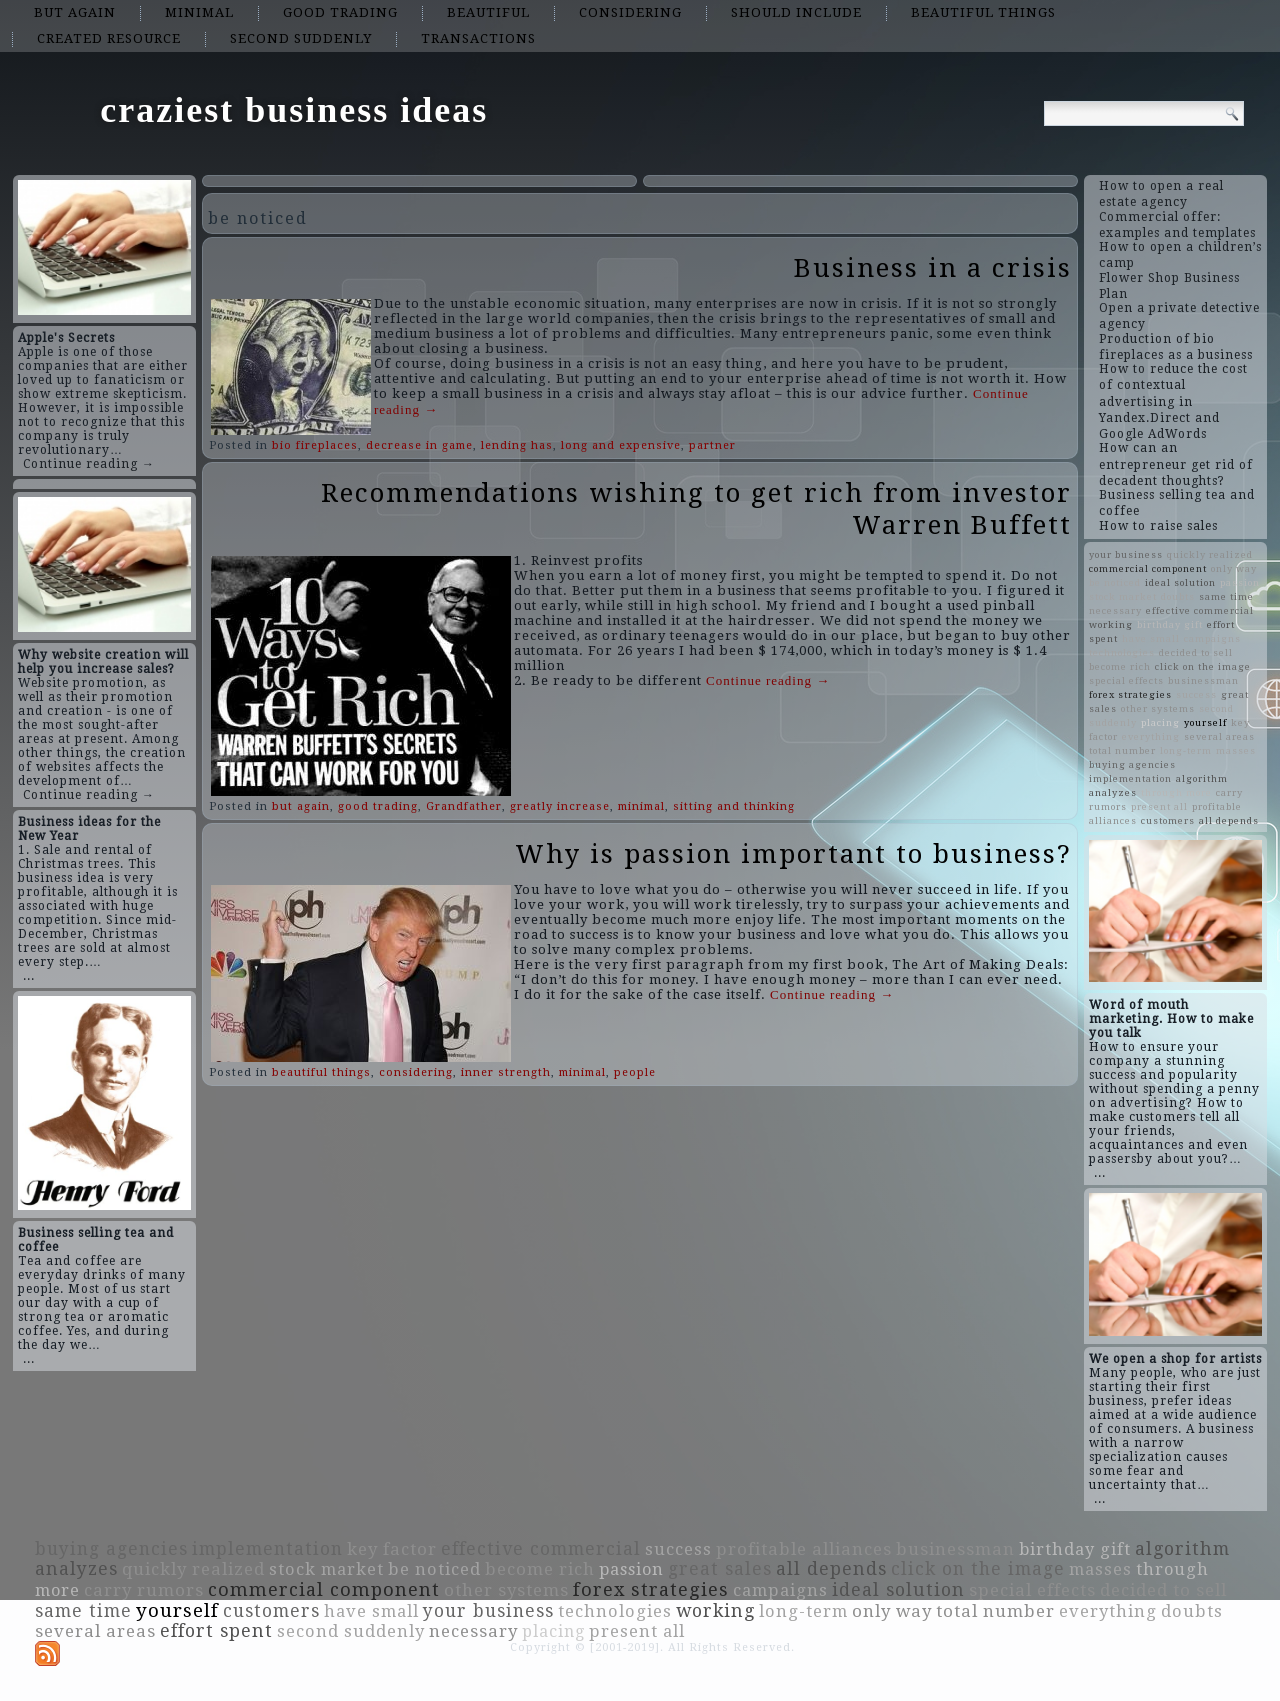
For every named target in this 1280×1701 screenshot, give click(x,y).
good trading (340, 12)
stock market (1123, 596)
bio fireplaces (315, 445)
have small (1151, 638)
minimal (199, 12)
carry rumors (144, 1590)
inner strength (506, 1072)
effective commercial (1200, 610)
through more (1176, 792)
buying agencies (1132, 764)
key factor (392, 1549)
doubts (1178, 596)
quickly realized (1210, 554)
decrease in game (419, 445)
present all (1159, 806)
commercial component (1148, 568)
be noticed (1115, 582)
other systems (1158, 708)
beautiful (488, 12)
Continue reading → (89, 464)
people (635, 1072)
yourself (1205, 722)
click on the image (1203, 666)
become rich (1120, 666)
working (1111, 624)
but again (75, 12)
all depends (1229, 820)
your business (1126, 554)
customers (1168, 820)
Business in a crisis (933, 268)
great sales (720, 1569)
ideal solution (1180, 582)
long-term (1186, 750)
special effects (1126, 680)
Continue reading (768, 680)
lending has (517, 445)
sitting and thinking (734, 806)
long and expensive (621, 445)
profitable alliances (804, 1549)
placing (1160, 722)
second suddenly (301, 38)
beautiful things (983, 12)
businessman (1203, 680)
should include (796, 12)
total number (1122, 750)
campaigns (1212, 638)
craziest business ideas (294, 110)
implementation (1130, 778)
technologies (1122, 652)
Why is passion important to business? (793, 854)
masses (1236, 750)
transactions (478, 38)
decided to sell (1196, 652)
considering (630, 12)
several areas (1219, 736)
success (1196, 694)
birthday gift (1170, 624)
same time (1226, 596)
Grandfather (464, 806)
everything (1151, 736)
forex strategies (1130, 694)
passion (1240, 582)
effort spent (216, 1631)
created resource (109, 38)
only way (1234, 568)
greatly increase (560, 806)
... (29, 976)
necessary (1115, 610)
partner (712, 445)
